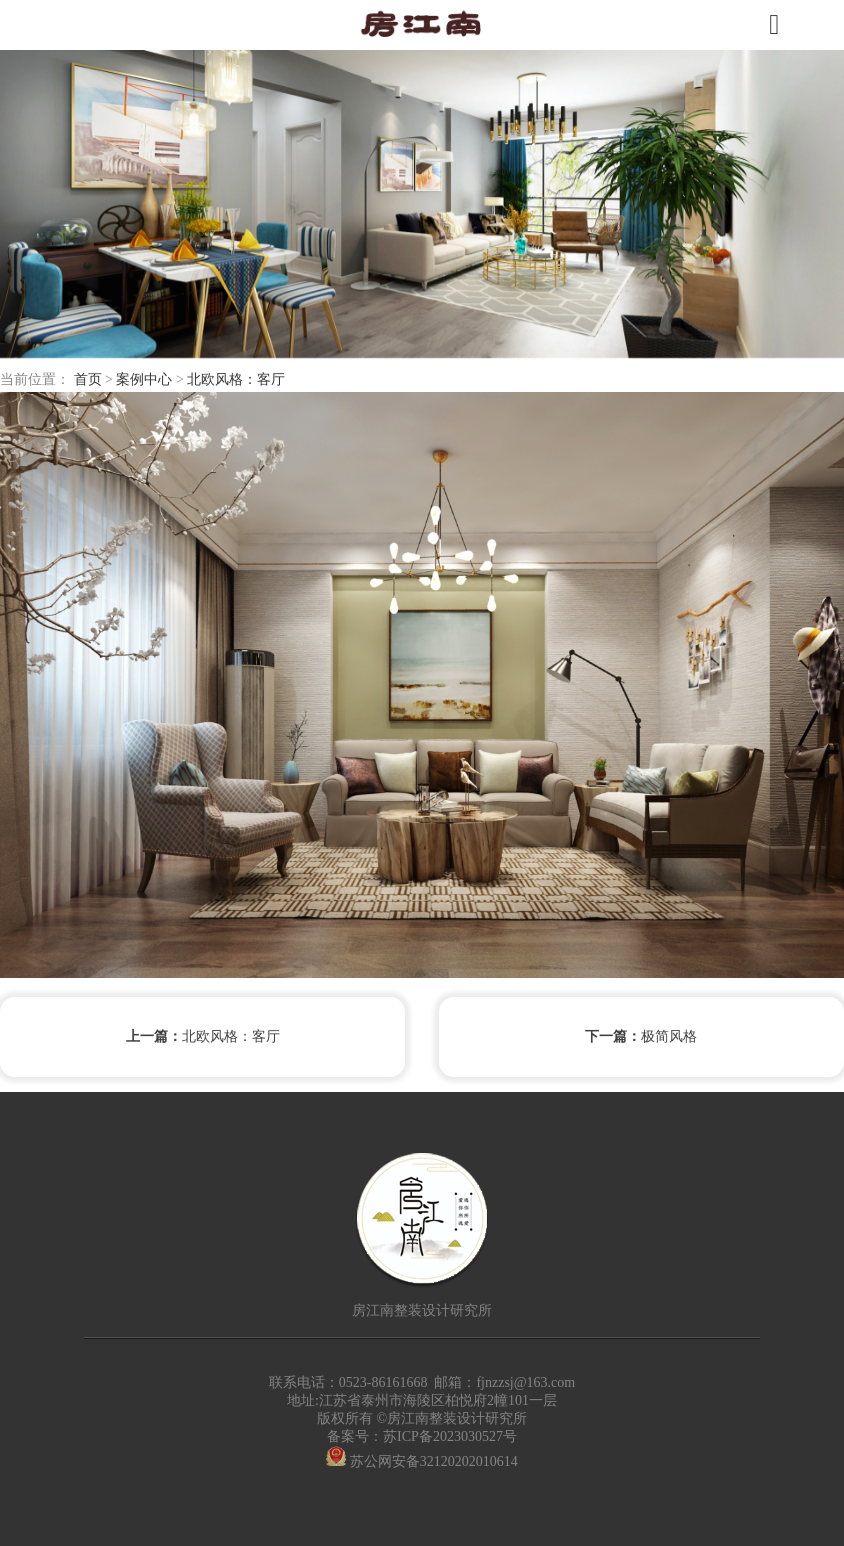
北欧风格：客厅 (236, 379)
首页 (88, 379)
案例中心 (144, 379)
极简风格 (641, 1037)
